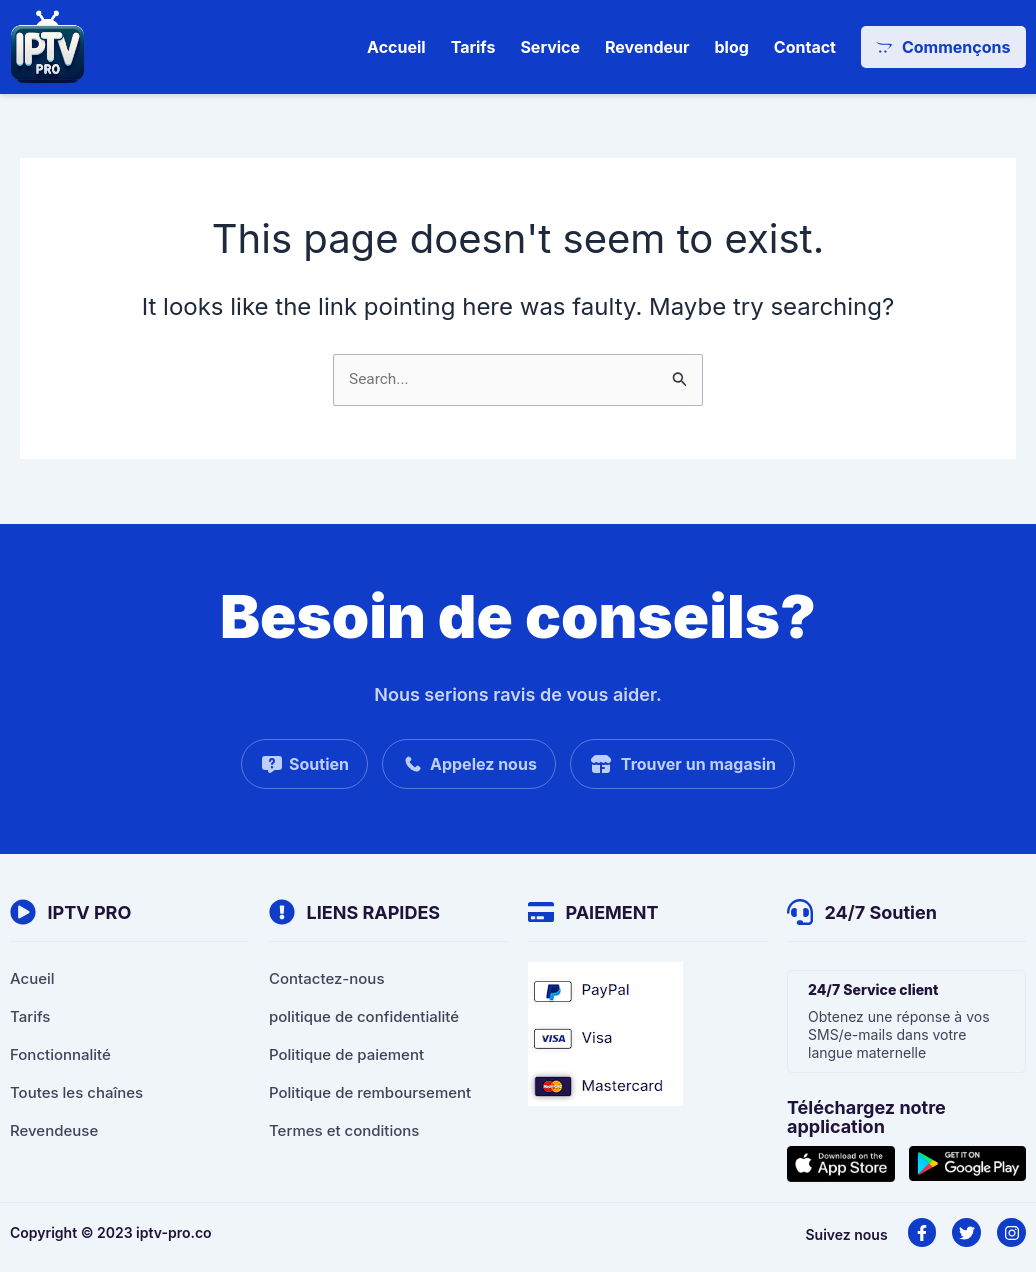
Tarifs (472, 47)
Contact (804, 47)
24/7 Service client (873, 989)
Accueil (396, 47)
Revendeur (647, 47)
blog (731, 47)
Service (550, 47)
